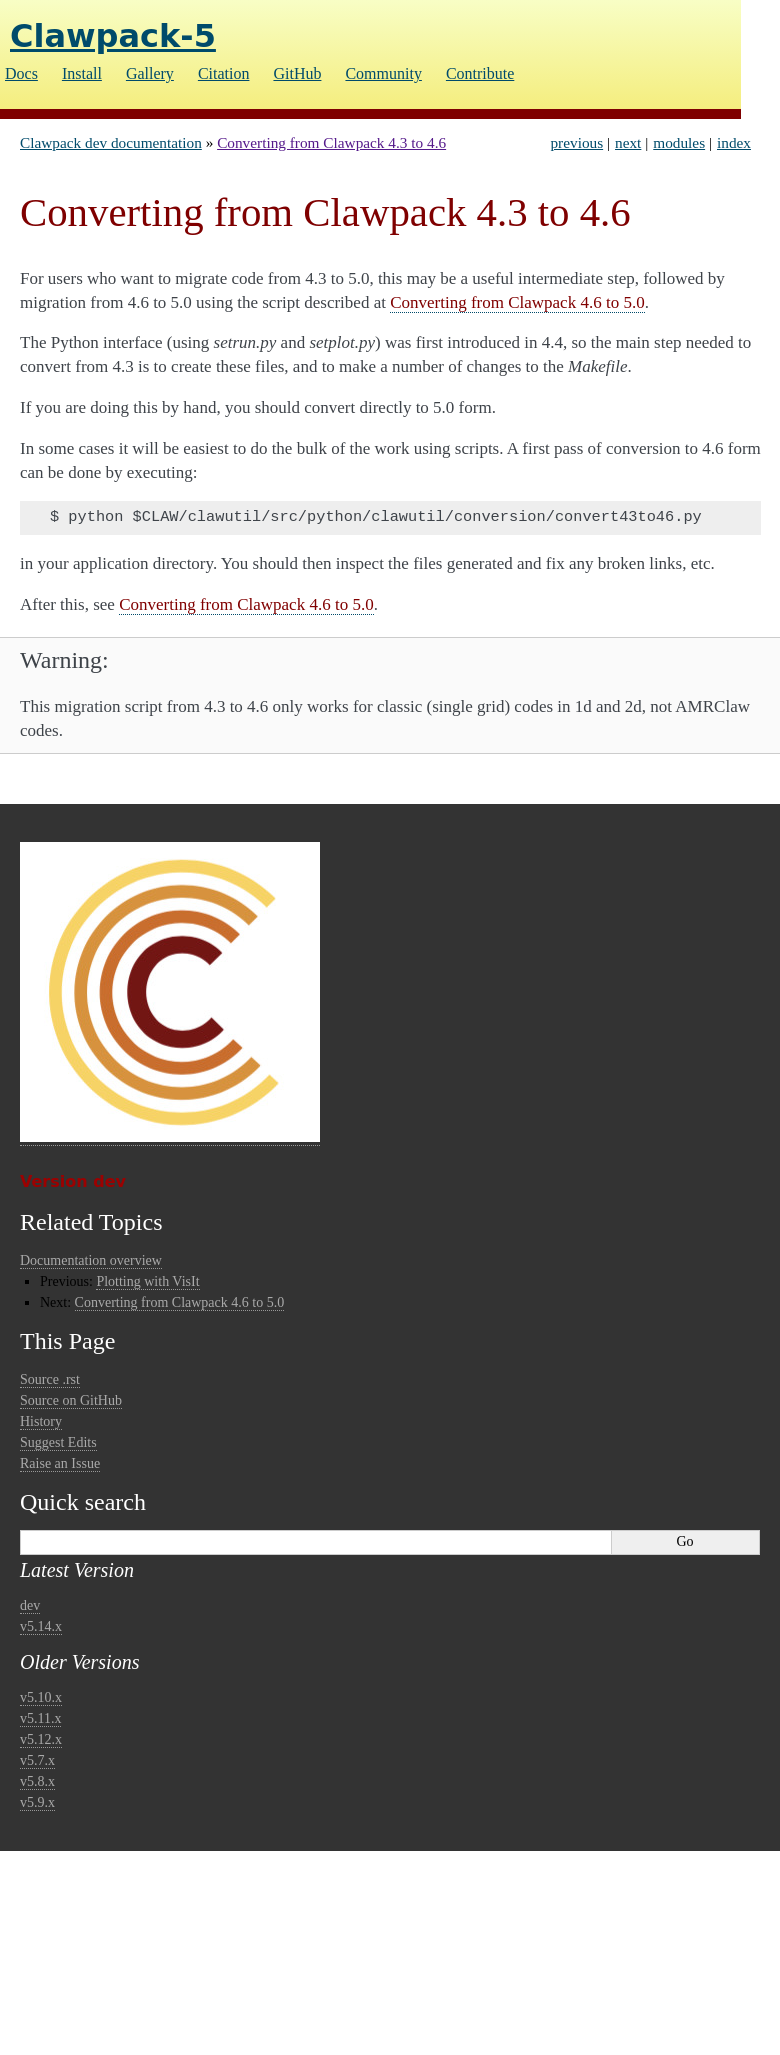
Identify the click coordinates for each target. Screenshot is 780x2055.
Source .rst (50, 1379)
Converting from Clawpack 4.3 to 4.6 (331, 142)
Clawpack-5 (113, 36)
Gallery (150, 73)
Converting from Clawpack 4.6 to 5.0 (180, 1302)
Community (383, 73)
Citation (224, 73)
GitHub (297, 73)
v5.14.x (41, 1626)
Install (82, 73)
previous (576, 142)
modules (679, 142)
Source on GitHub (71, 1400)
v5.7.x (37, 1760)
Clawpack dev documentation (111, 142)
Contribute (480, 73)
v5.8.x (37, 1781)
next (628, 142)
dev (30, 1605)
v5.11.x (40, 1718)
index (734, 142)
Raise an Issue (60, 1463)
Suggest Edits (58, 1442)
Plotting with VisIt (147, 1281)
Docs (21, 73)
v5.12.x (41, 1739)
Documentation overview (91, 1260)
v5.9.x (37, 1802)
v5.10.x (41, 1697)
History (41, 1421)
